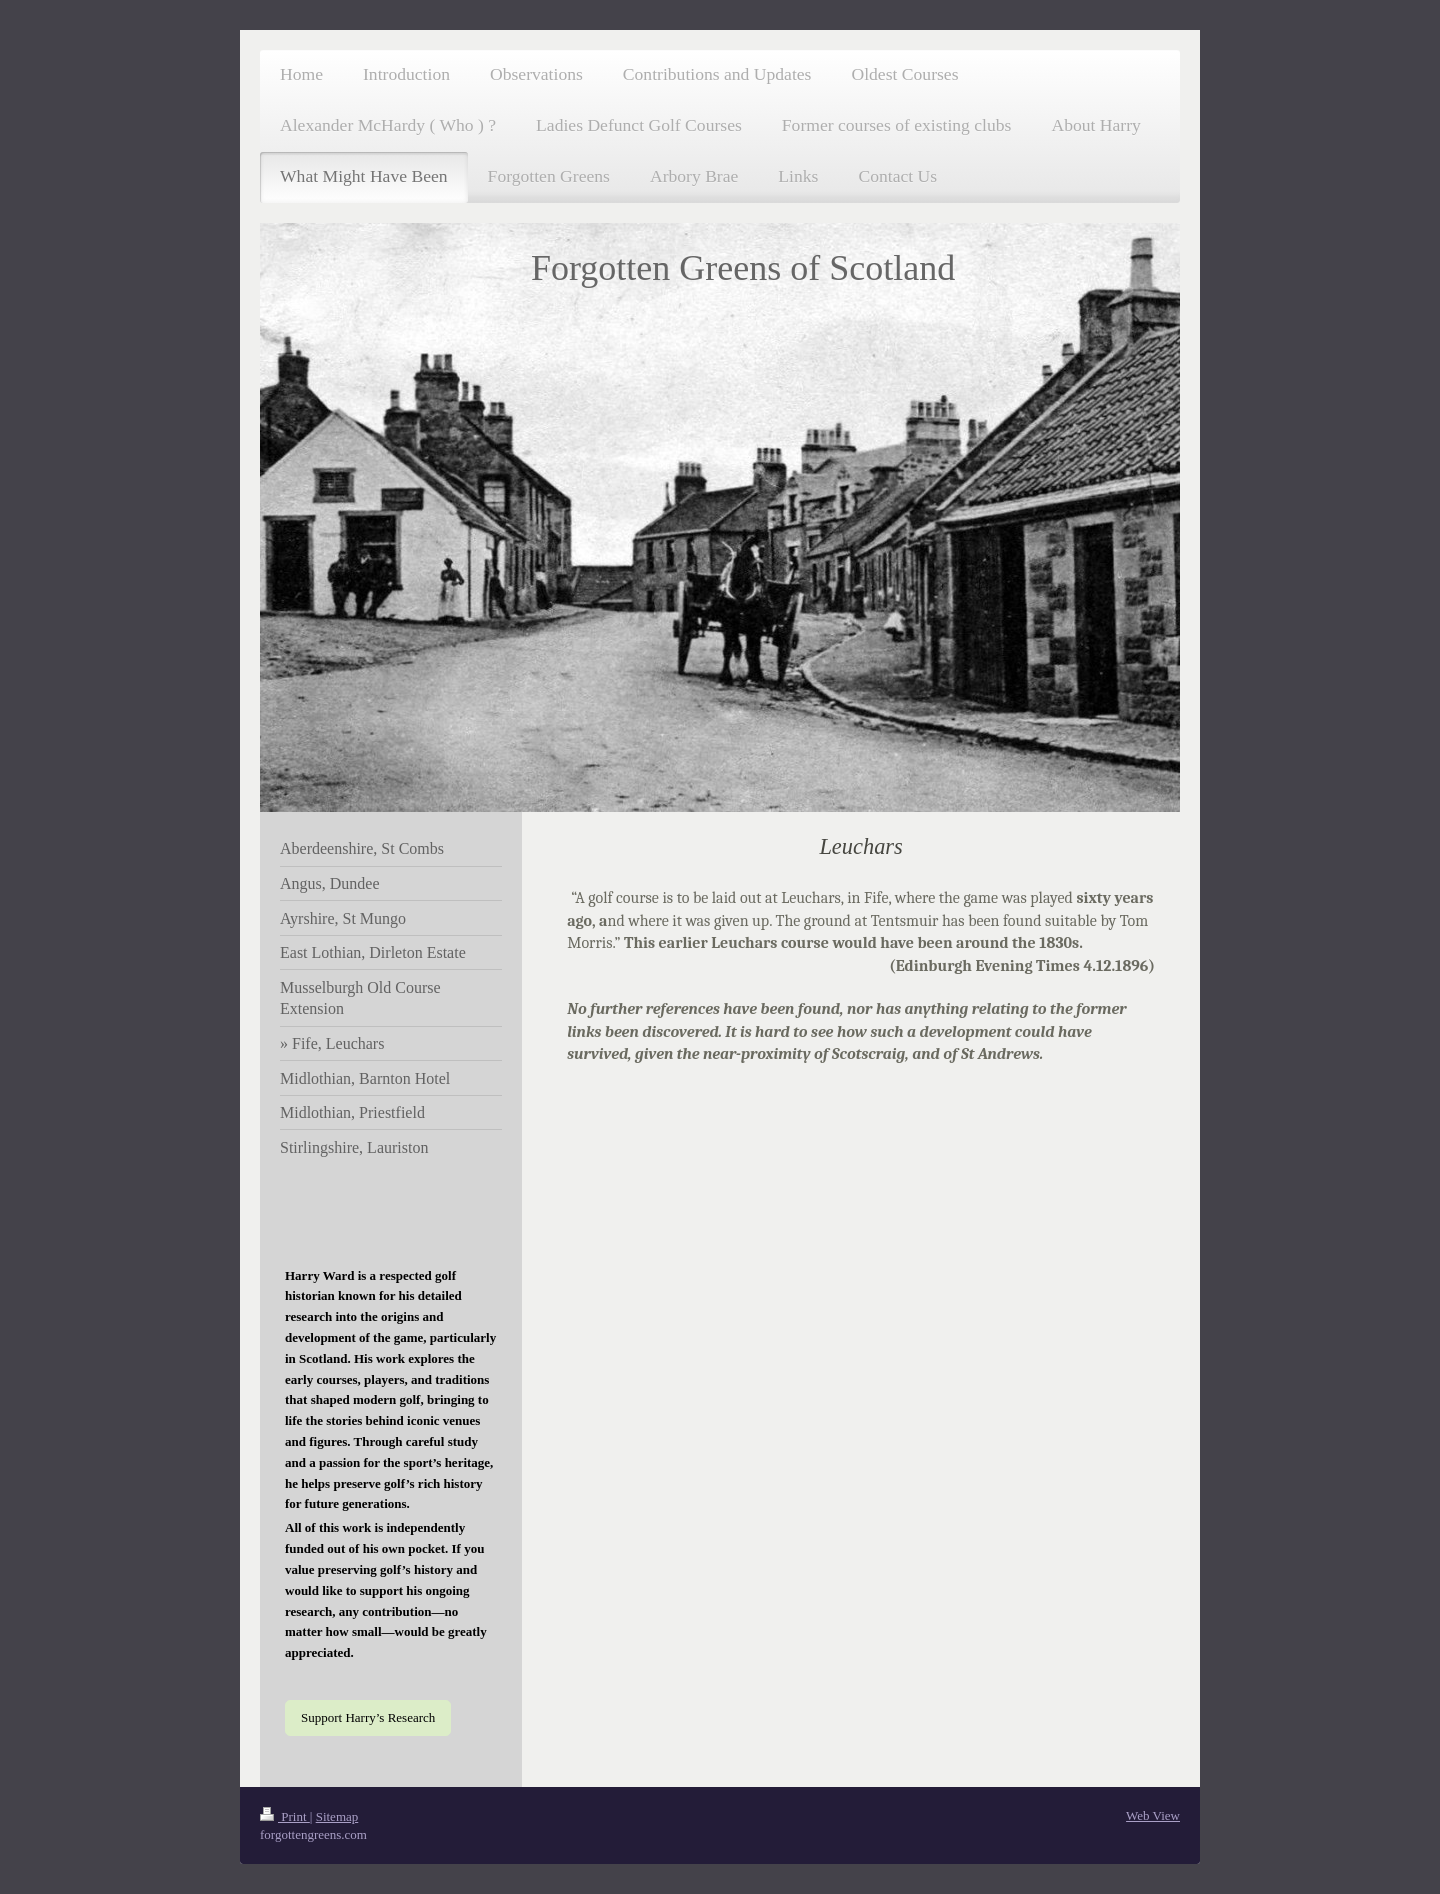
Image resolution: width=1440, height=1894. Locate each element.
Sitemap (337, 1816)
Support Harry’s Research (368, 1717)
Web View (1153, 1815)
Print (285, 1816)
